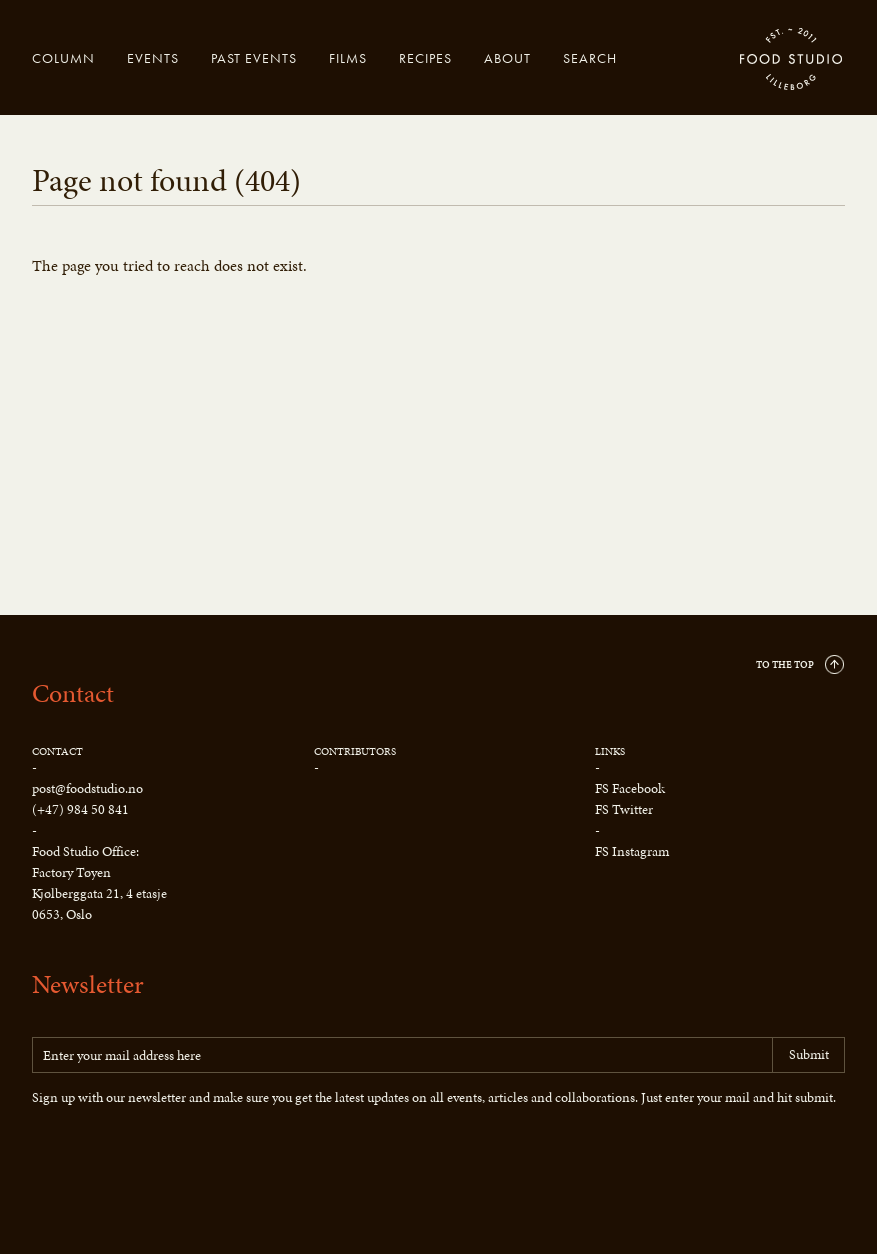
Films (348, 58)
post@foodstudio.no (87, 788)
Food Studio (792, 60)
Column (63, 58)
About (507, 58)
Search (590, 58)
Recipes (425, 58)
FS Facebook (630, 788)
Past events (254, 58)
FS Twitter (624, 809)
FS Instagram (632, 851)
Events (153, 58)
